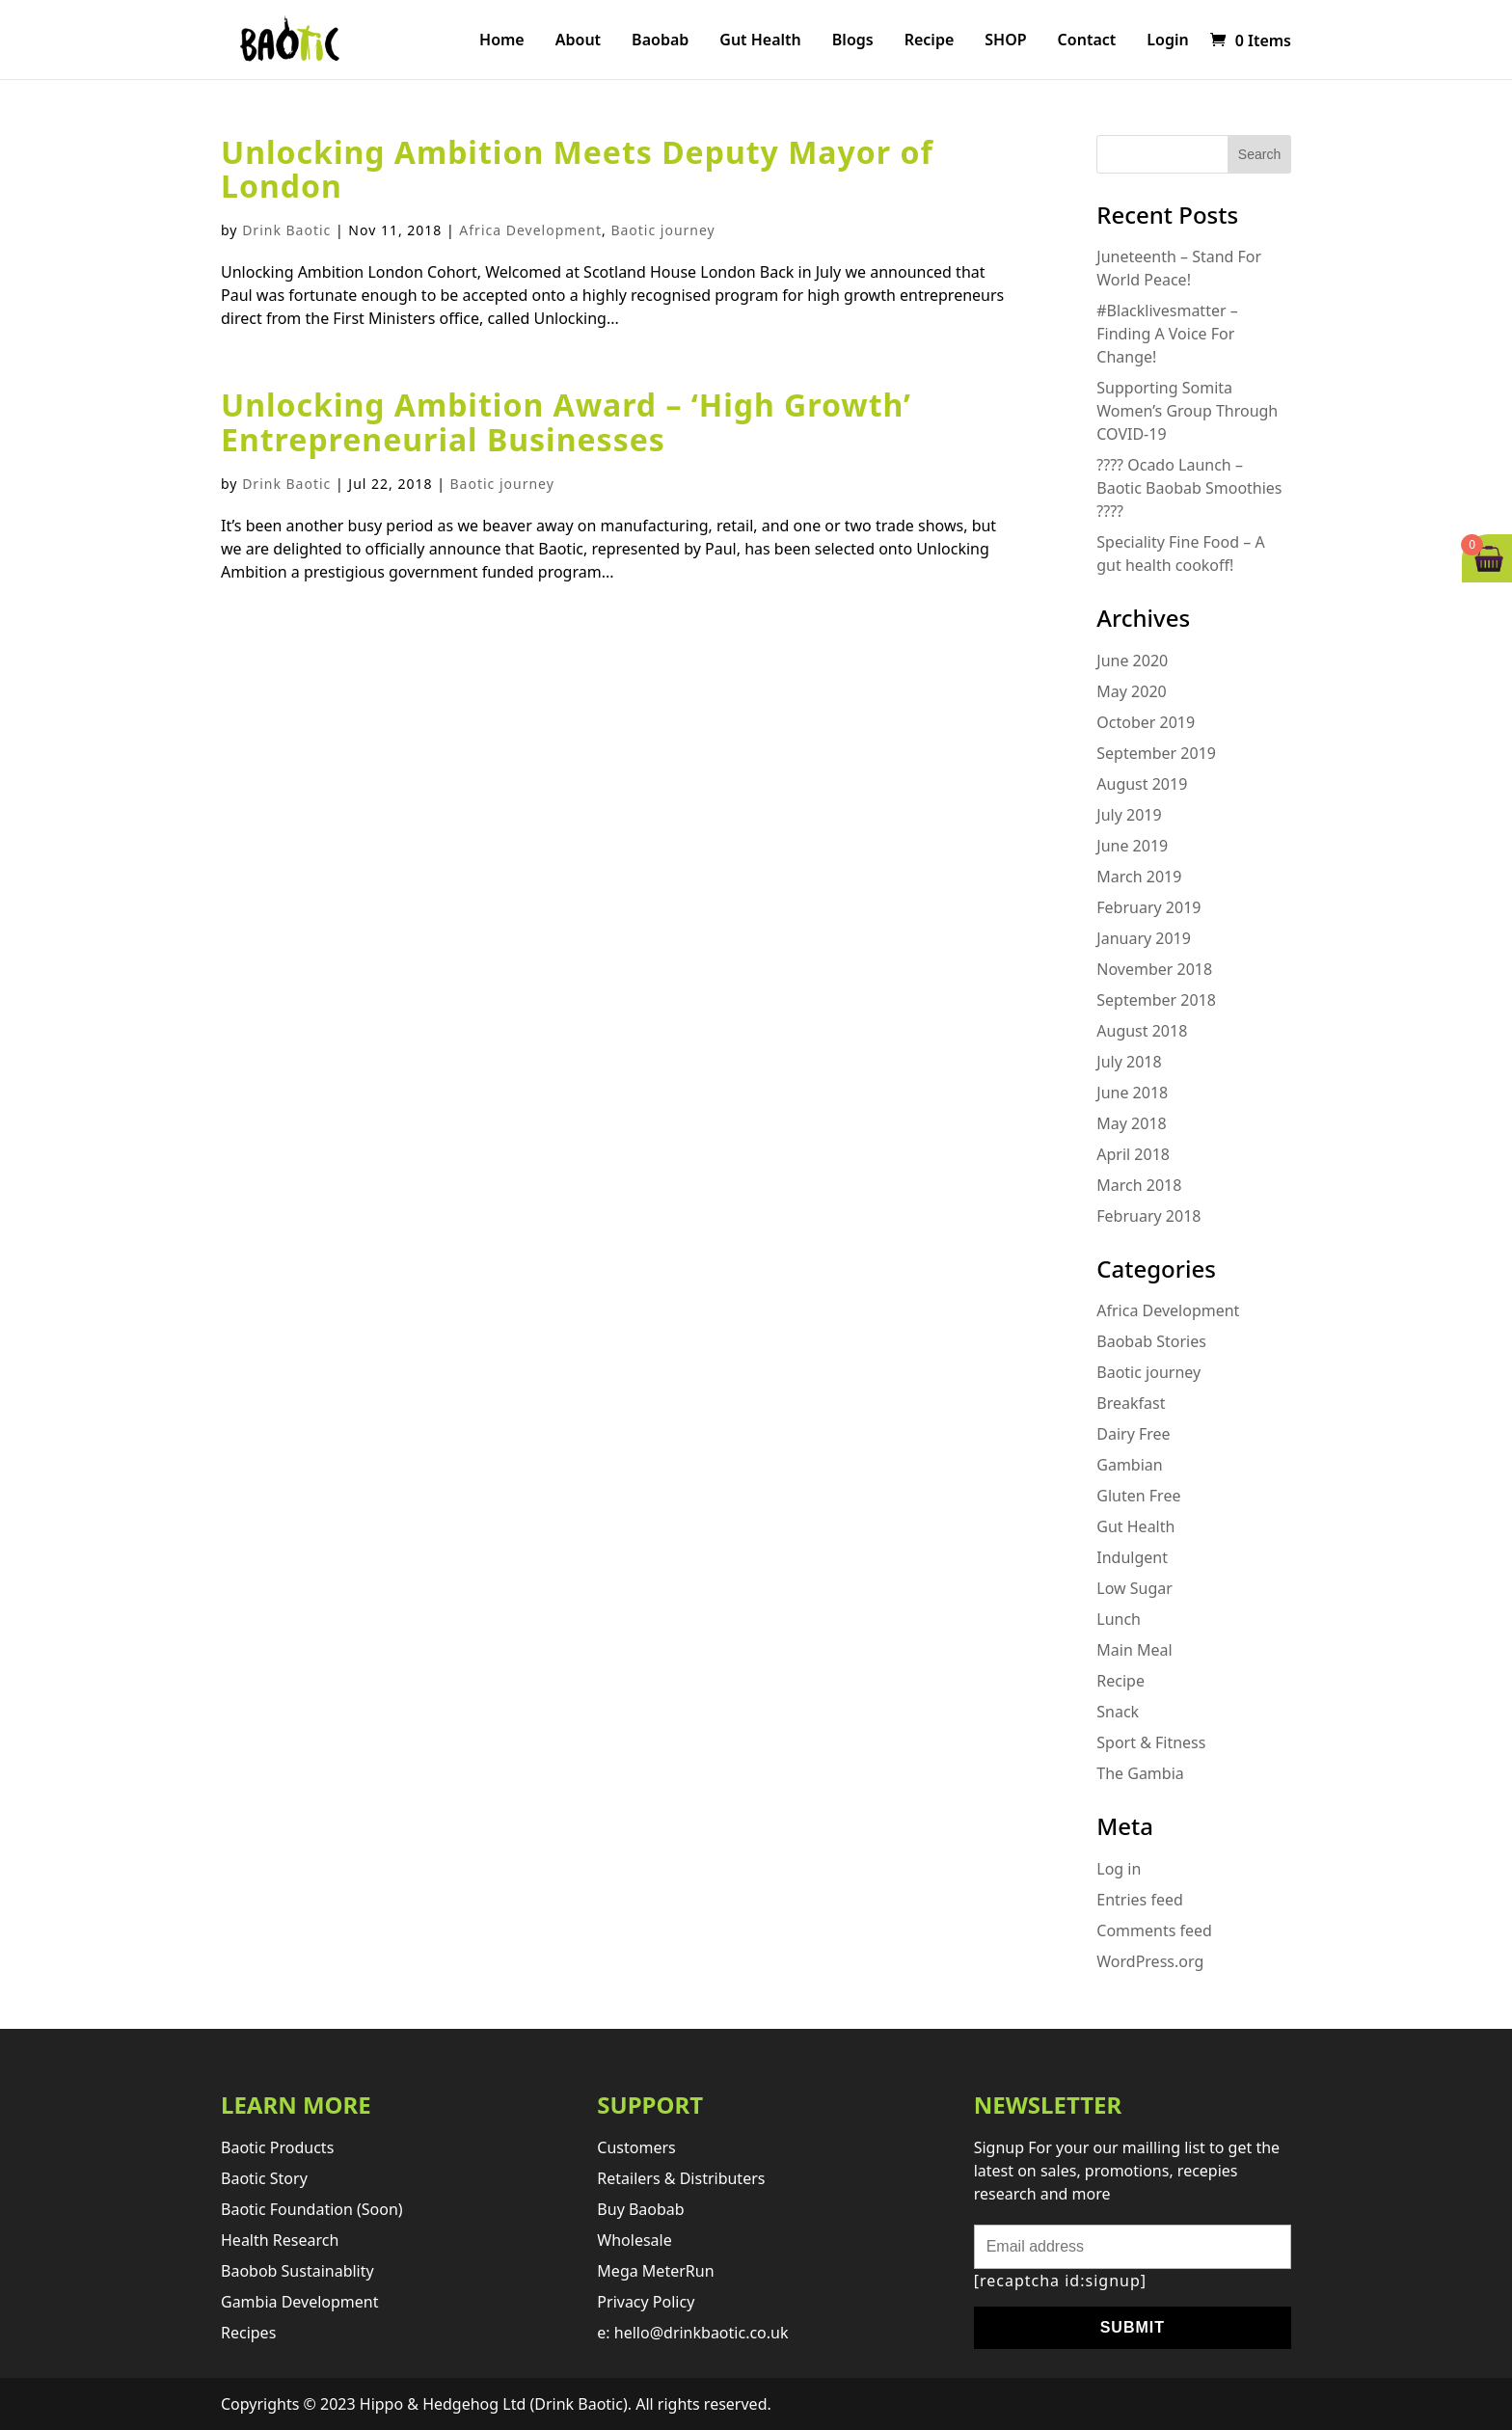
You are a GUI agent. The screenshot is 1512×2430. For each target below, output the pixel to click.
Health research (279, 2240)
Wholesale (634, 2240)
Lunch (1118, 1619)
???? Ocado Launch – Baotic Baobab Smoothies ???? (1189, 488)
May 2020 (1131, 691)
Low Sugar (1134, 1588)
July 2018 (1128, 1061)
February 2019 (1148, 907)
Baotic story (264, 2178)
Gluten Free (1138, 1495)
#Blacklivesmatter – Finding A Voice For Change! (1166, 333)
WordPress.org (1149, 1961)
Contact (1087, 41)
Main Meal (1134, 1649)
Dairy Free (1133, 1433)
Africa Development (530, 230)
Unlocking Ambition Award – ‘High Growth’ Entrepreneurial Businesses (566, 421)
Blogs (853, 41)
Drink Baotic (286, 230)
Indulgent (1132, 1557)
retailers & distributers (681, 2178)
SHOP (1005, 41)
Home (502, 41)
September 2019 (1156, 753)
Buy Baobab (640, 2209)
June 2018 (1132, 1092)
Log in (1118, 1868)
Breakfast (1130, 1403)
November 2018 (1154, 969)
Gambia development (300, 2301)
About (578, 41)
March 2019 (1138, 876)
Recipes (248, 2332)
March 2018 (1138, 1185)
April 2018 (1133, 1154)
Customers (636, 2147)
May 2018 (1131, 1123)
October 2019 (1145, 722)
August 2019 (1141, 784)
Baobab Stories (1151, 1341)
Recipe (929, 41)
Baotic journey (662, 230)
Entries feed (1139, 1899)
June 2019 (1132, 845)
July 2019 (1128, 814)
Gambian (1129, 1464)
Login (1167, 41)
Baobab (660, 41)
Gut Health (760, 41)
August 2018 (1141, 1030)
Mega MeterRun (655, 2271)
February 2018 (1148, 1216)
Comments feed (1154, 1930)
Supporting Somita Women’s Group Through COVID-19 (1187, 411)
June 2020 (1132, 660)
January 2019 (1143, 938)
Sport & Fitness (1150, 1742)
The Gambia (1140, 1773)
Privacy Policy (645, 2301)
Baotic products (277, 2147)
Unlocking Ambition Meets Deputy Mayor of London (577, 168)
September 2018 (1156, 1000)
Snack (1117, 1711)
